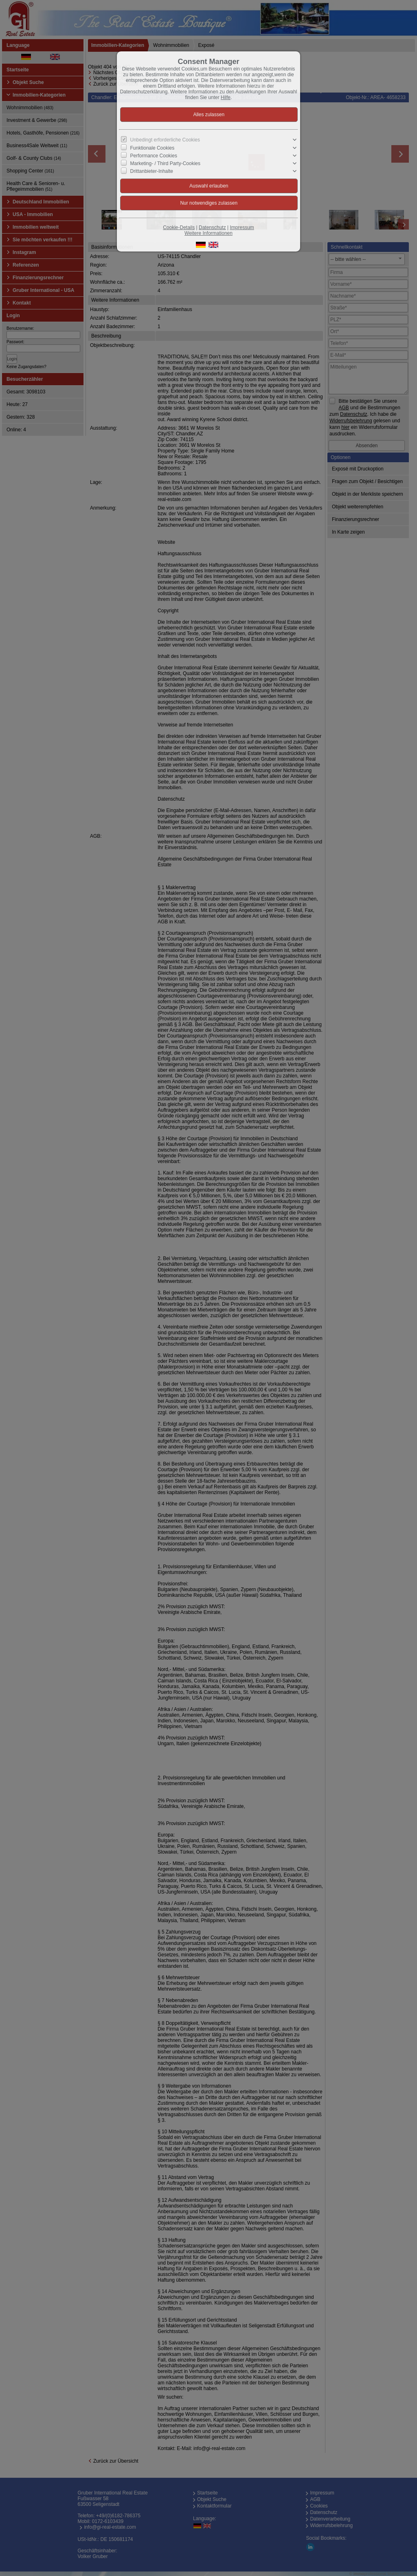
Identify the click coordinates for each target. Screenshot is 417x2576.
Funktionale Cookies (152, 147)
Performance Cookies (153, 156)
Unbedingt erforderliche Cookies (165, 140)
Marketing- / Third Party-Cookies (165, 163)
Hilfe (225, 97)
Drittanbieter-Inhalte (151, 171)
